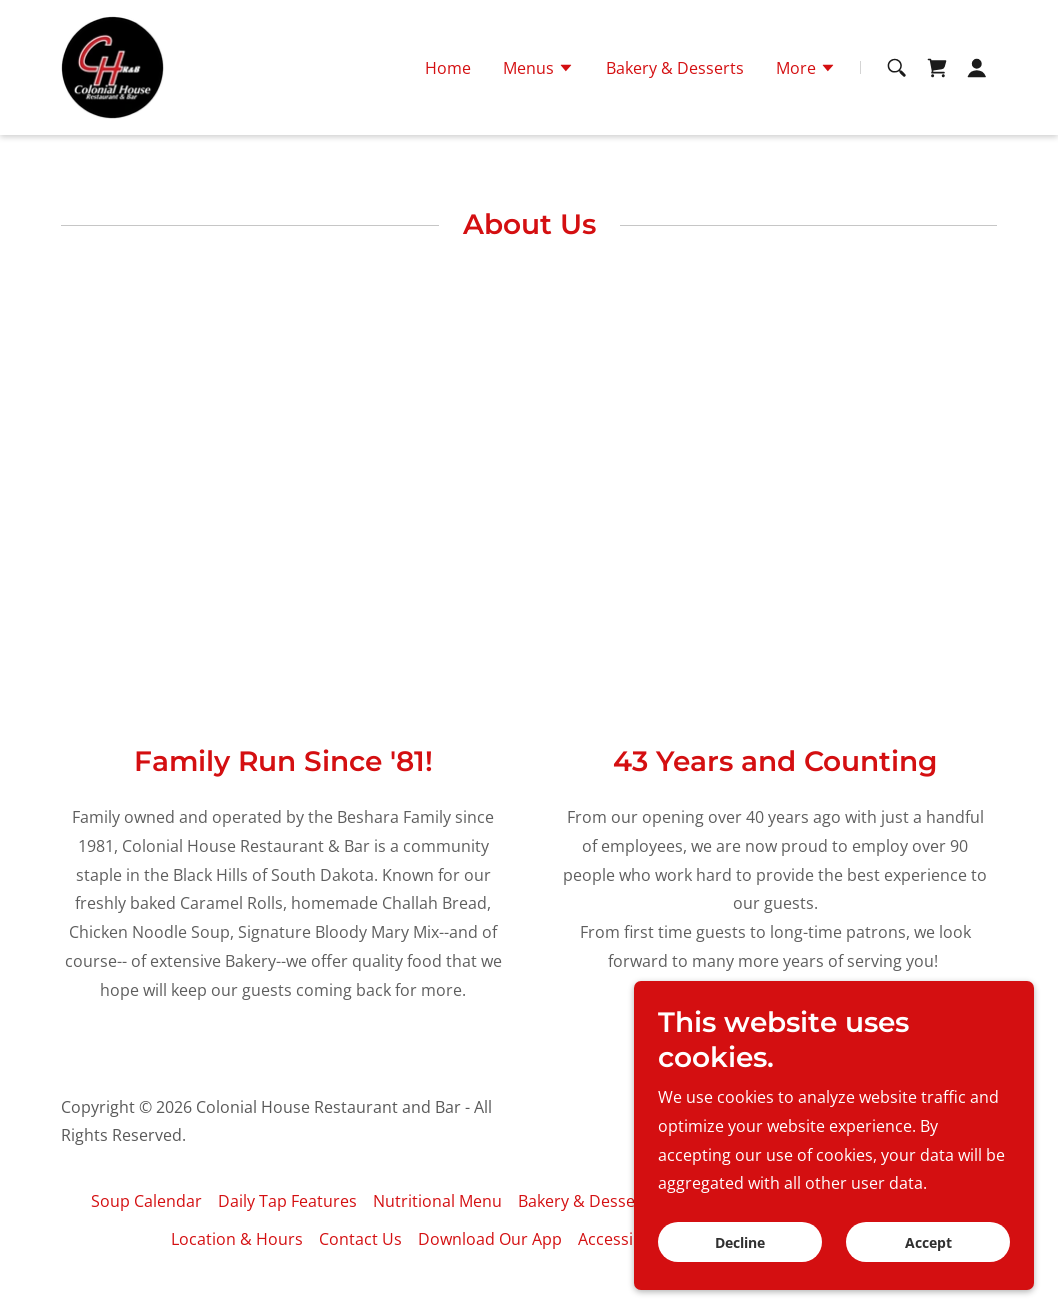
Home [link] (448, 105)
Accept (928, 1242)
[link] (113, 103)
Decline (740, 1242)
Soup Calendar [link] (146, 1201)
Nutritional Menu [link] (437, 1201)
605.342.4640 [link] (529, 18)
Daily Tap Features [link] (287, 1201)
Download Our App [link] (490, 1239)
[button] (538, 107)
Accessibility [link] (623, 1239)
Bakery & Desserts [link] (675, 105)
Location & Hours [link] (237, 1239)
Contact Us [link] (360, 1239)
